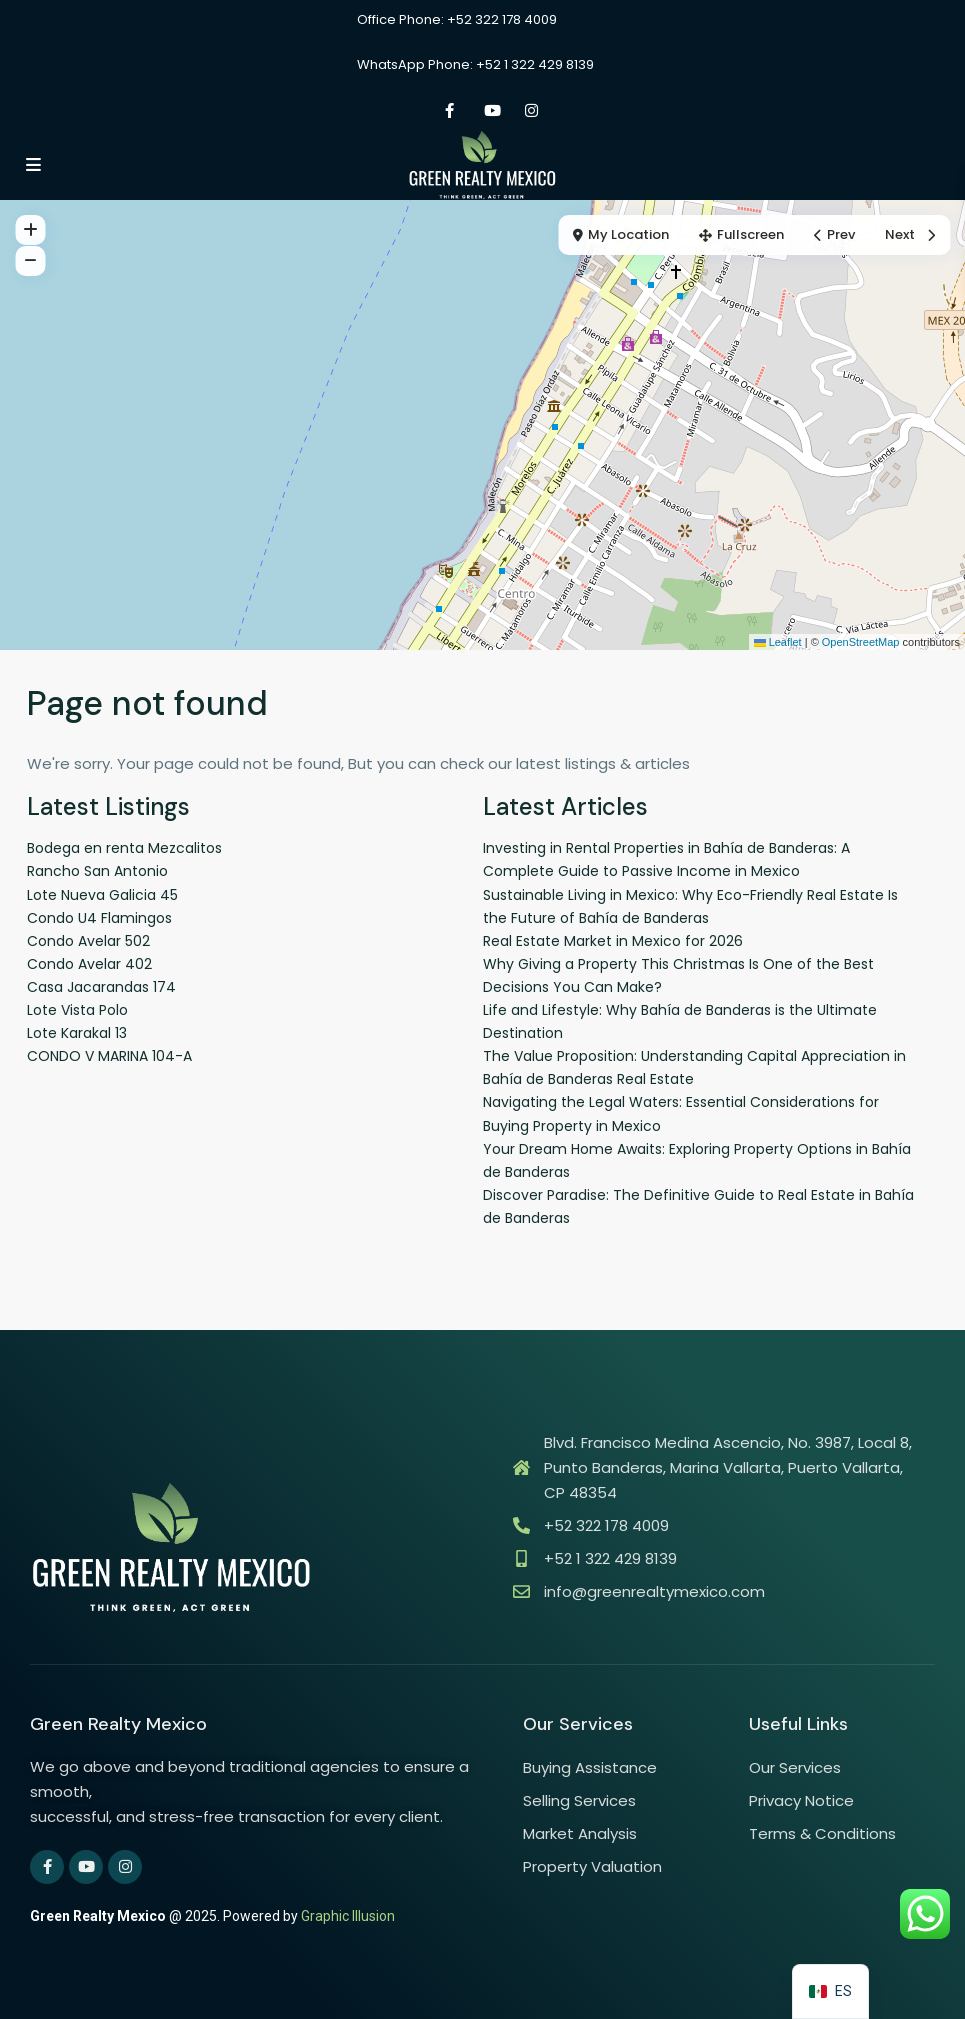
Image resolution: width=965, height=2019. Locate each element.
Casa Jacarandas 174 (101, 987)
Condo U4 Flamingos (99, 918)
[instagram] (531, 110)
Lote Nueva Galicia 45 (102, 895)
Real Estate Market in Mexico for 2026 (613, 941)
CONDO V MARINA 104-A (109, 1056)
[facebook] (449, 110)
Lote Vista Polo (77, 1010)
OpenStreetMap (861, 642)
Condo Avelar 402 (89, 964)
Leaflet (778, 642)
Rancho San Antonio (97, 871)
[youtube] (490, 110)
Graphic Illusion (348, 1916)
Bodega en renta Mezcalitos (124, 848)
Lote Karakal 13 (77, 1033)
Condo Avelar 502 (88, 941)
